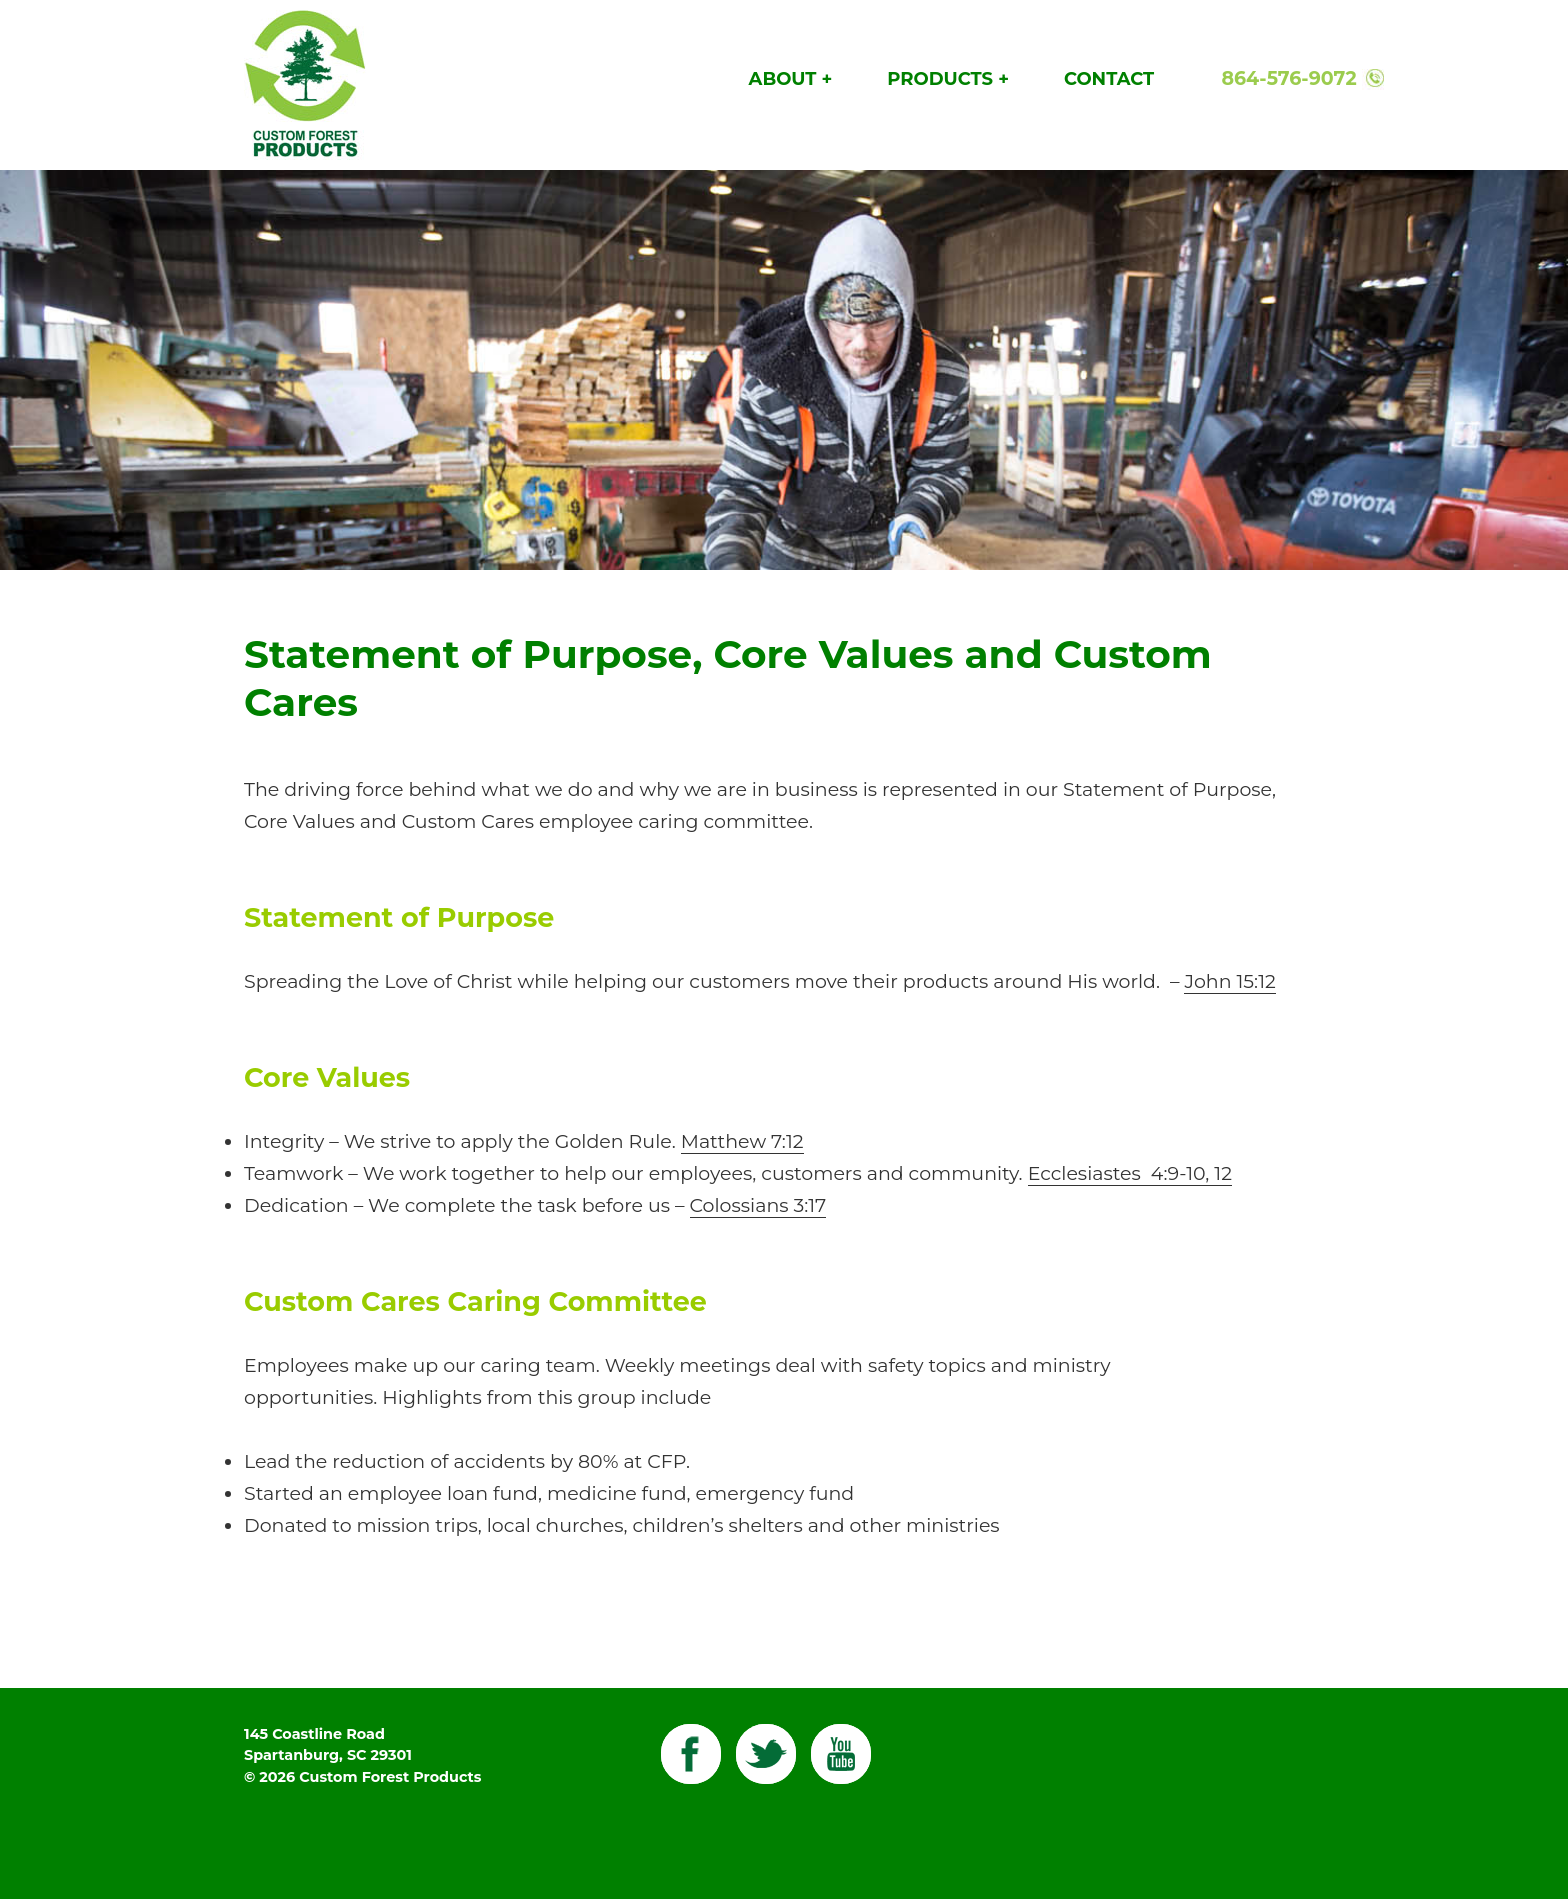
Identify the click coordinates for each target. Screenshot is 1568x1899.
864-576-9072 (1288, 78)
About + (791, 79)
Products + (948, 79)
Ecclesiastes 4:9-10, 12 (1130, 1173)
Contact (1109, 79)
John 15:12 (1229, 981)
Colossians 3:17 (758, 1205)
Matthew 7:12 (742, 1141)
